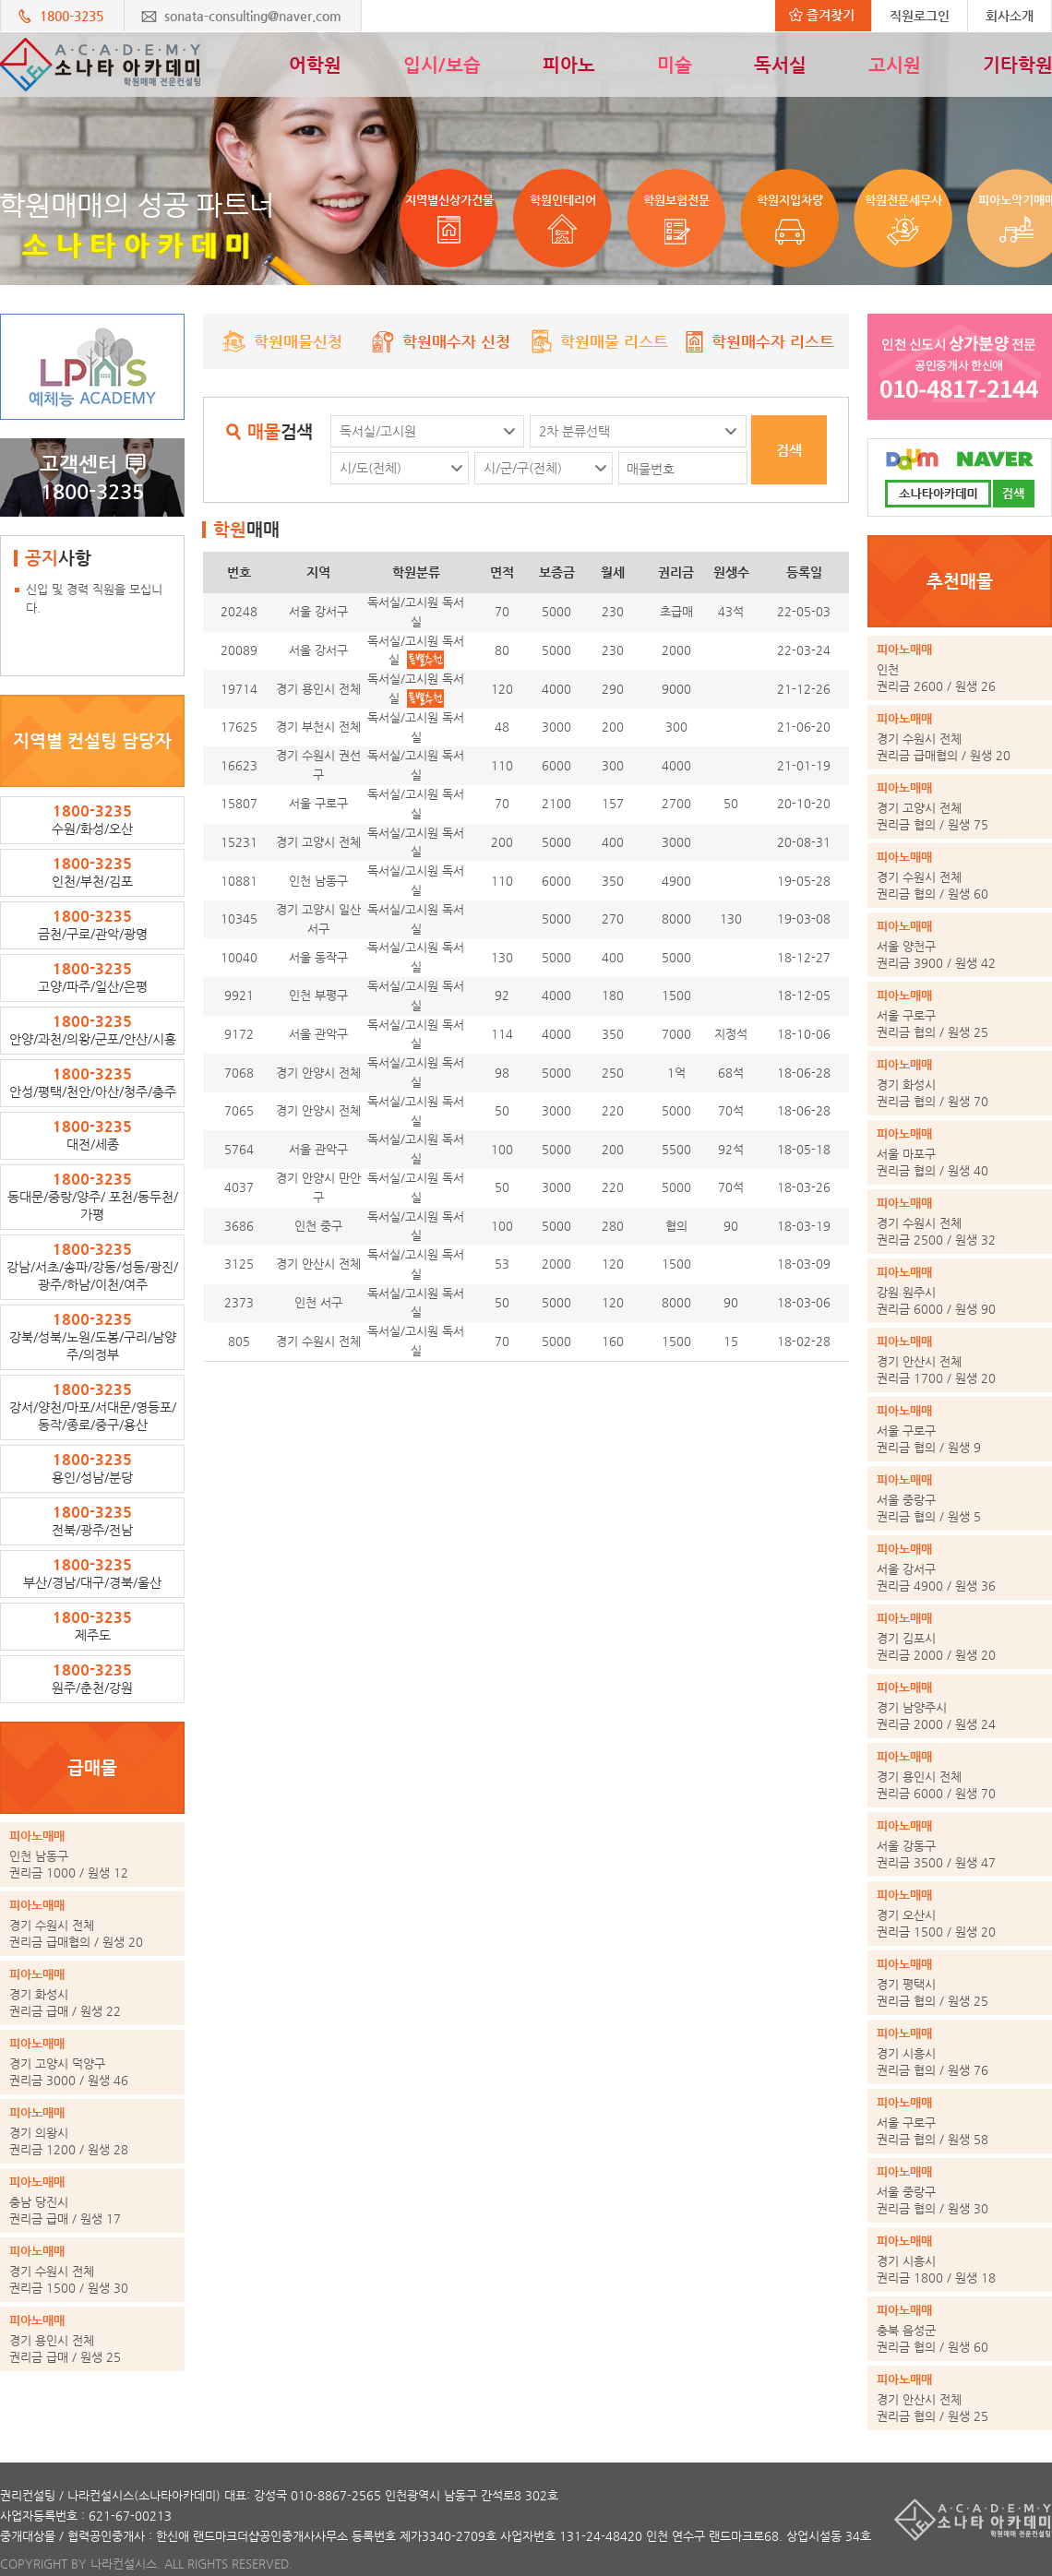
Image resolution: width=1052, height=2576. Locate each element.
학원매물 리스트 (598, 341)
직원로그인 (920, 15)
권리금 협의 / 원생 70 (960, 1082)
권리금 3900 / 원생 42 (960, 944)
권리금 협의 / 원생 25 (960, 1013)
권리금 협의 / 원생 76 (960, 2051)
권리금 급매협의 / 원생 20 (92, 1923)
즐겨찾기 (822, 14)
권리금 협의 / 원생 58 (960, 2120)
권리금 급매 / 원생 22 (92, 1992)
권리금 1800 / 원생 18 (960, 2258)
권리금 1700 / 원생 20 (960, 1359)
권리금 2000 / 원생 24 (960, 1705)
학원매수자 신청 (440, 341)
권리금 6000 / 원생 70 (960, 1774)
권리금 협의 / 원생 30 (960, 2189)
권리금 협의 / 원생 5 (960, 1497)
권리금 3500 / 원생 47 (960, 1843)
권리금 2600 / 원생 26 (960, 667)
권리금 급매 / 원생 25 (92, 2338)
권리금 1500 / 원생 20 (960, 1912)
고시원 (894, 65)
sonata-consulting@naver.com (252, 15)
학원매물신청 (282, 341)
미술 (674, 65)
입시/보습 (442, 65)
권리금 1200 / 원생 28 (92, 2130)
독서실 (780, 65)
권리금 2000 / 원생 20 (960, 1636)
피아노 (569, 65)
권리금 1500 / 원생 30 (92, 2269)
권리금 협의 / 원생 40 (960, 1151)
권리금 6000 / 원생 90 (960, 1290)
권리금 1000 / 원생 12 (92, 1853)
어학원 (315, 65)
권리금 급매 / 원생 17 (92, 2199)
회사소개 (1010, 15)
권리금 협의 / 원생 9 (960, 1428)
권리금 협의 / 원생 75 (960, 805)
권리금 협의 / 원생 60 (960, 874)
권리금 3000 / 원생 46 (92, 2061)
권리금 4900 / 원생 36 (960, 1566)
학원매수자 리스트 (757, 341)
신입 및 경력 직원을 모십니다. (94, 598)
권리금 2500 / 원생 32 (960, 1220)
